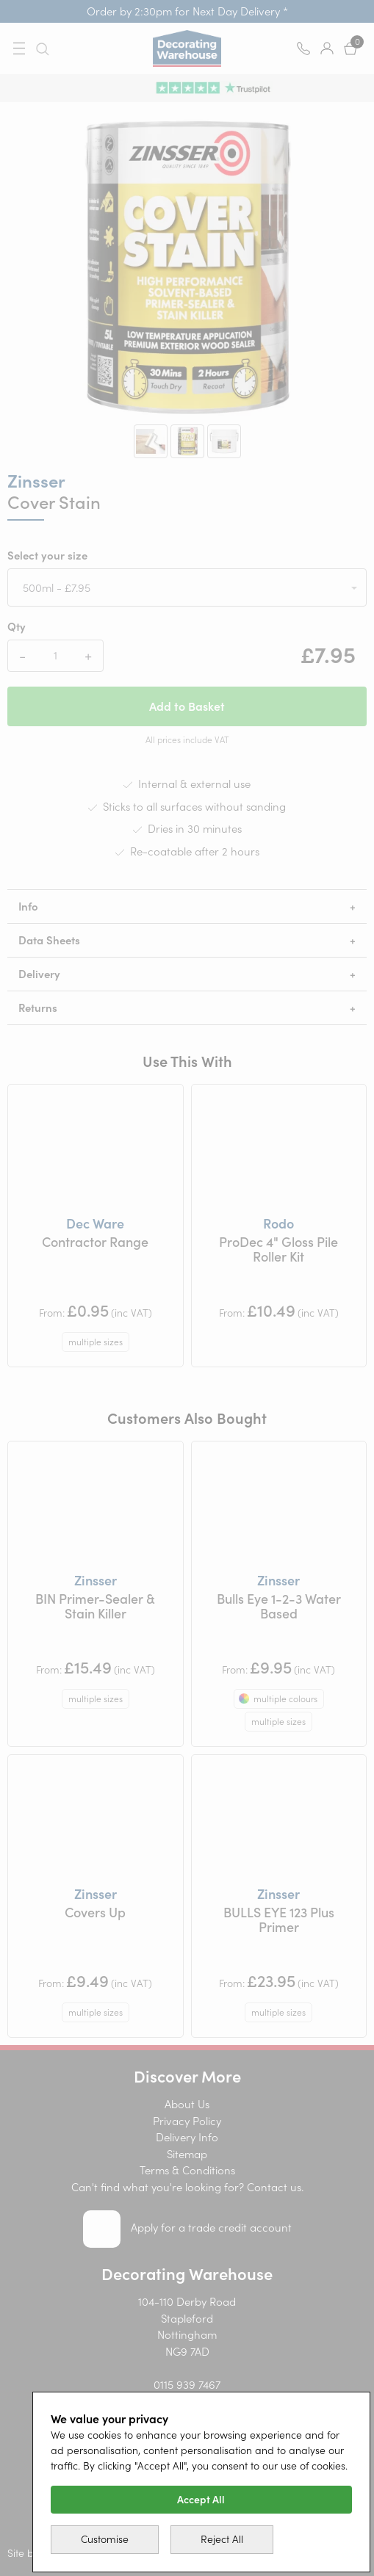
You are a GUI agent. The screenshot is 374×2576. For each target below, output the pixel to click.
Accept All (201, 2499)
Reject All (222, 2539)
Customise (105, 2539)
